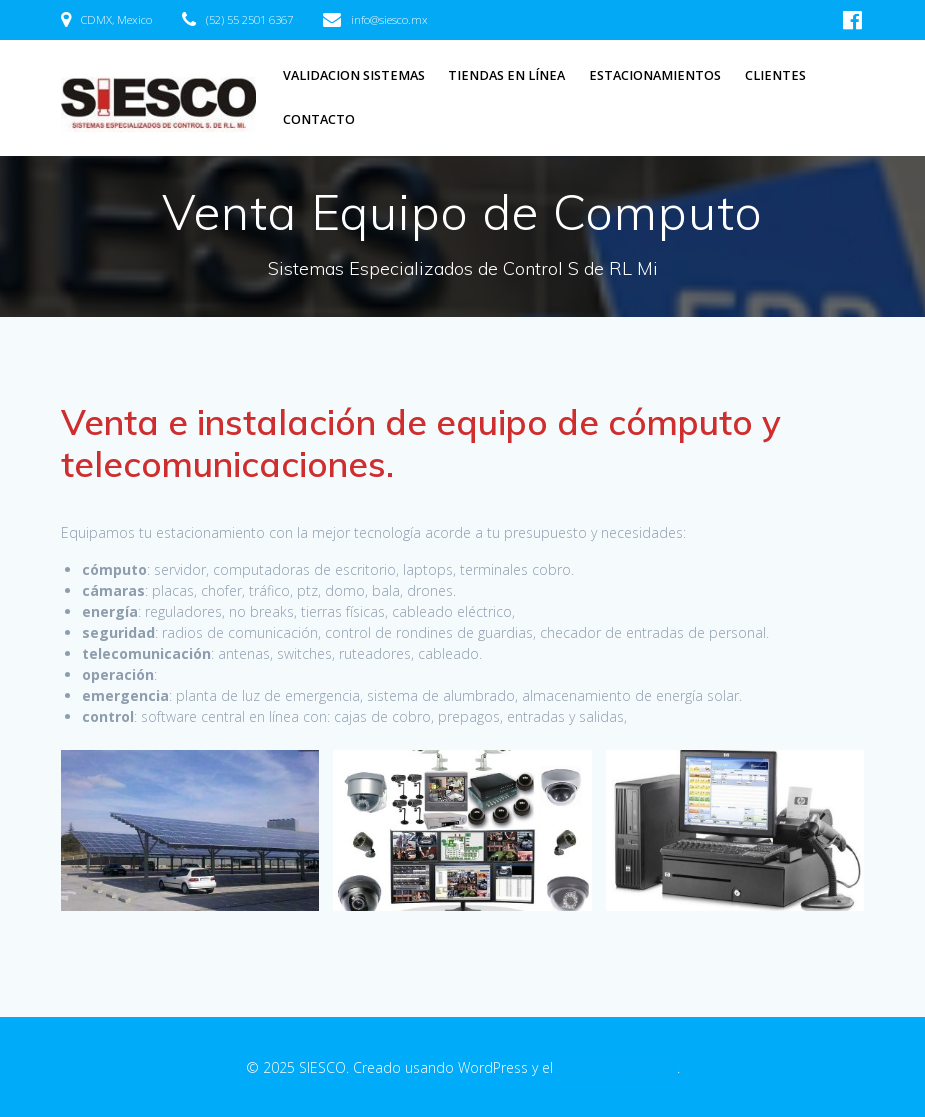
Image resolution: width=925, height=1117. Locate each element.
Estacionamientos (655, 75)
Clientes (775, 75)
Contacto (319, 119)
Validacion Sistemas (354, 75)
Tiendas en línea (506, 75)
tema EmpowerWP (617, 1067)
